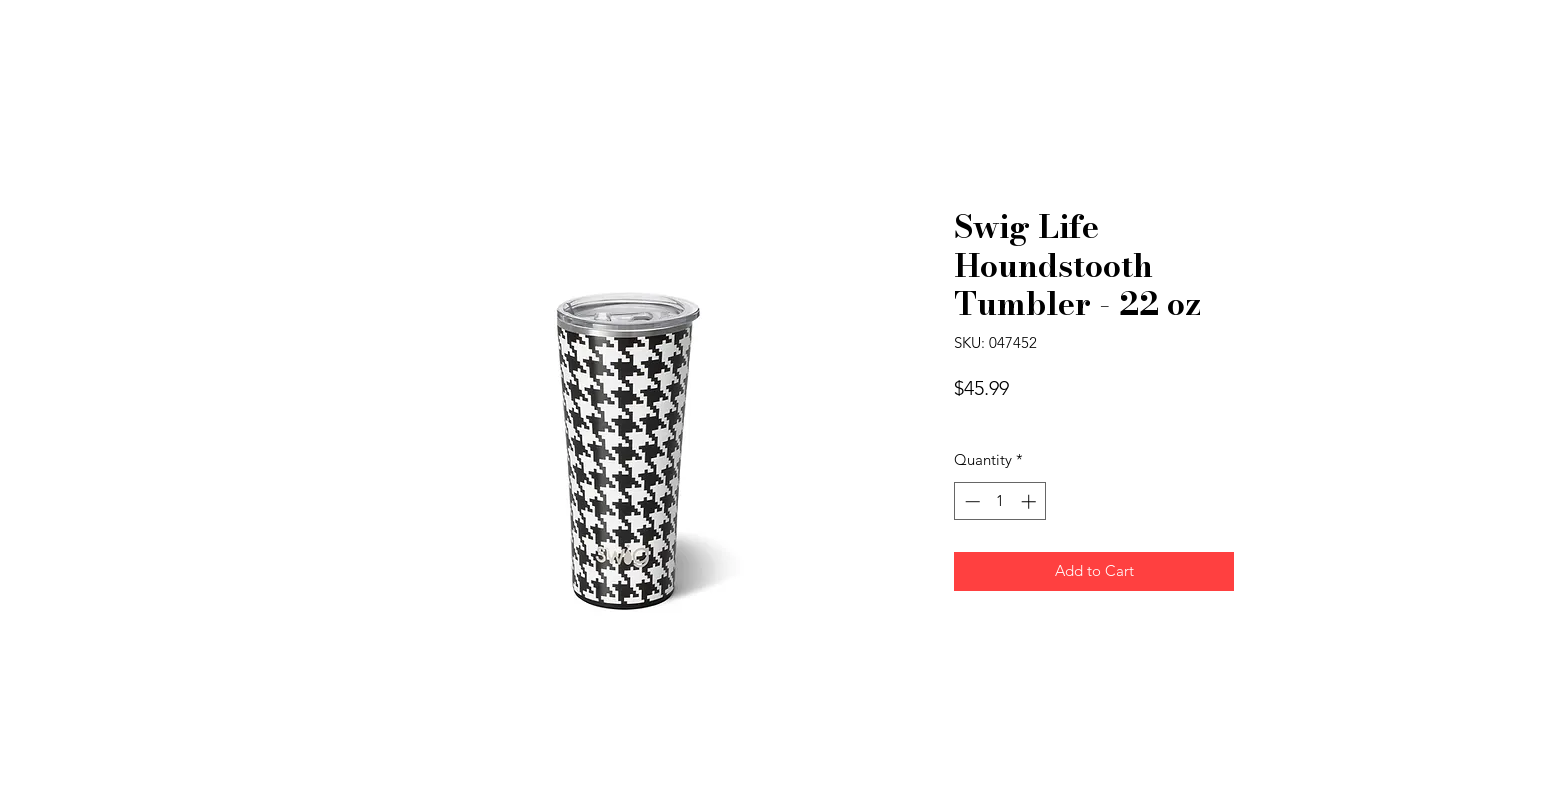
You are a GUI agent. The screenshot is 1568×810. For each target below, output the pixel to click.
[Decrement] (970, 501)
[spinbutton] (1000, 501)
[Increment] (1030, 501)
